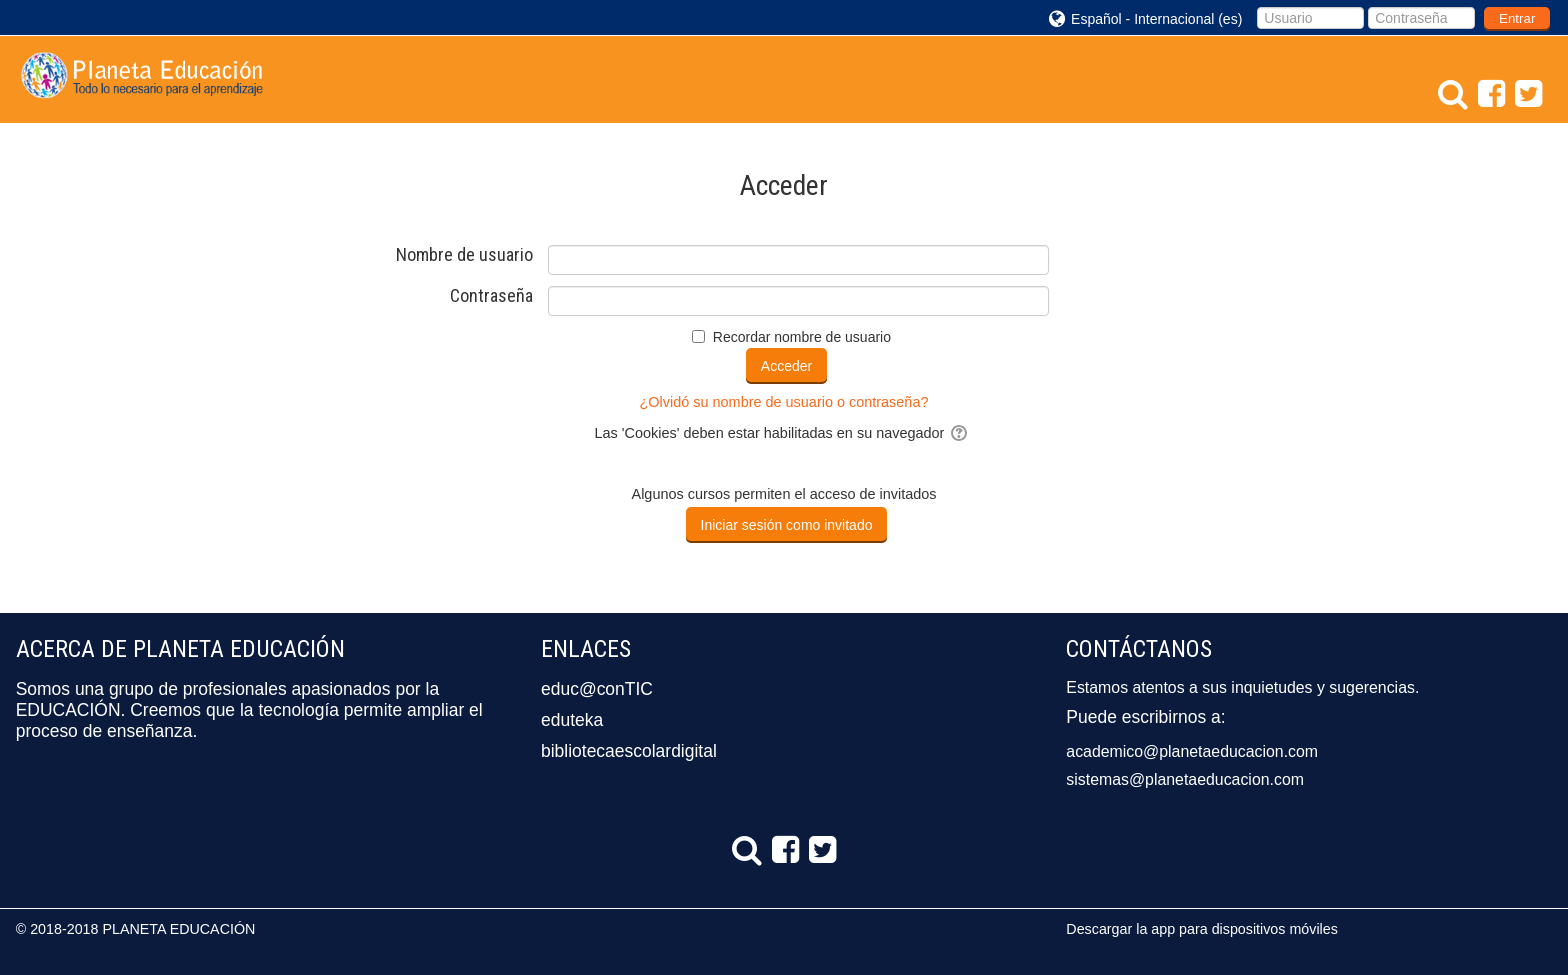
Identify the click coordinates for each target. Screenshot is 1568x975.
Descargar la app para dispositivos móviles (1201, 929)
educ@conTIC (597, 689)
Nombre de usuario (464, 255)
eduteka (572, 720)
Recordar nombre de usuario (802, 337)
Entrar (1517, 18)
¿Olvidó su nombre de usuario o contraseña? (784, 402)
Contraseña (491, 296)
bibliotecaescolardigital (629, 751)
